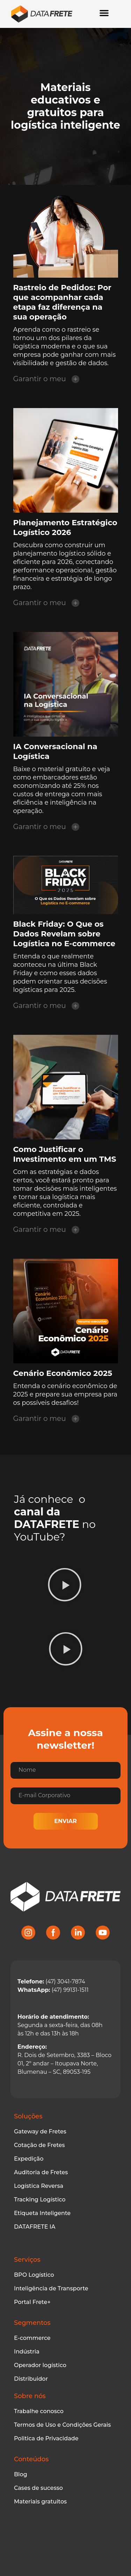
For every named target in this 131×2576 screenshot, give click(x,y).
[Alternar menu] (104, 13)
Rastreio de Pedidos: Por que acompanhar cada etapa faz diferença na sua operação (62, 302)
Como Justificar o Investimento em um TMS (64, 1154)
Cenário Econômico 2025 (62, 1373)
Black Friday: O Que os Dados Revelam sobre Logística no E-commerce (64, 933)
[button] (64, 1585)
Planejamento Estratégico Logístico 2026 (65, 527)
